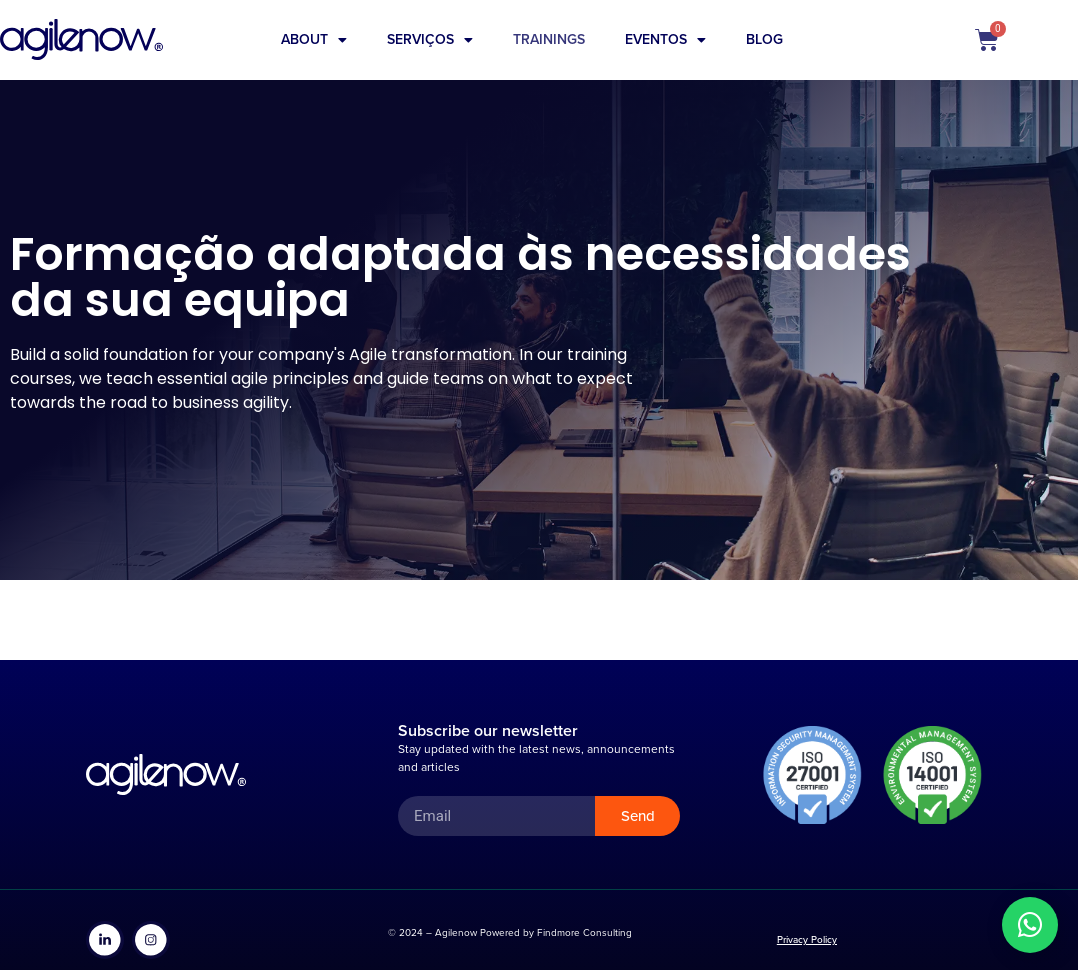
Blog (764, 39)
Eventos (665, 40)
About (314, 40)
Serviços (430, 40)
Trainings (549, 39)
